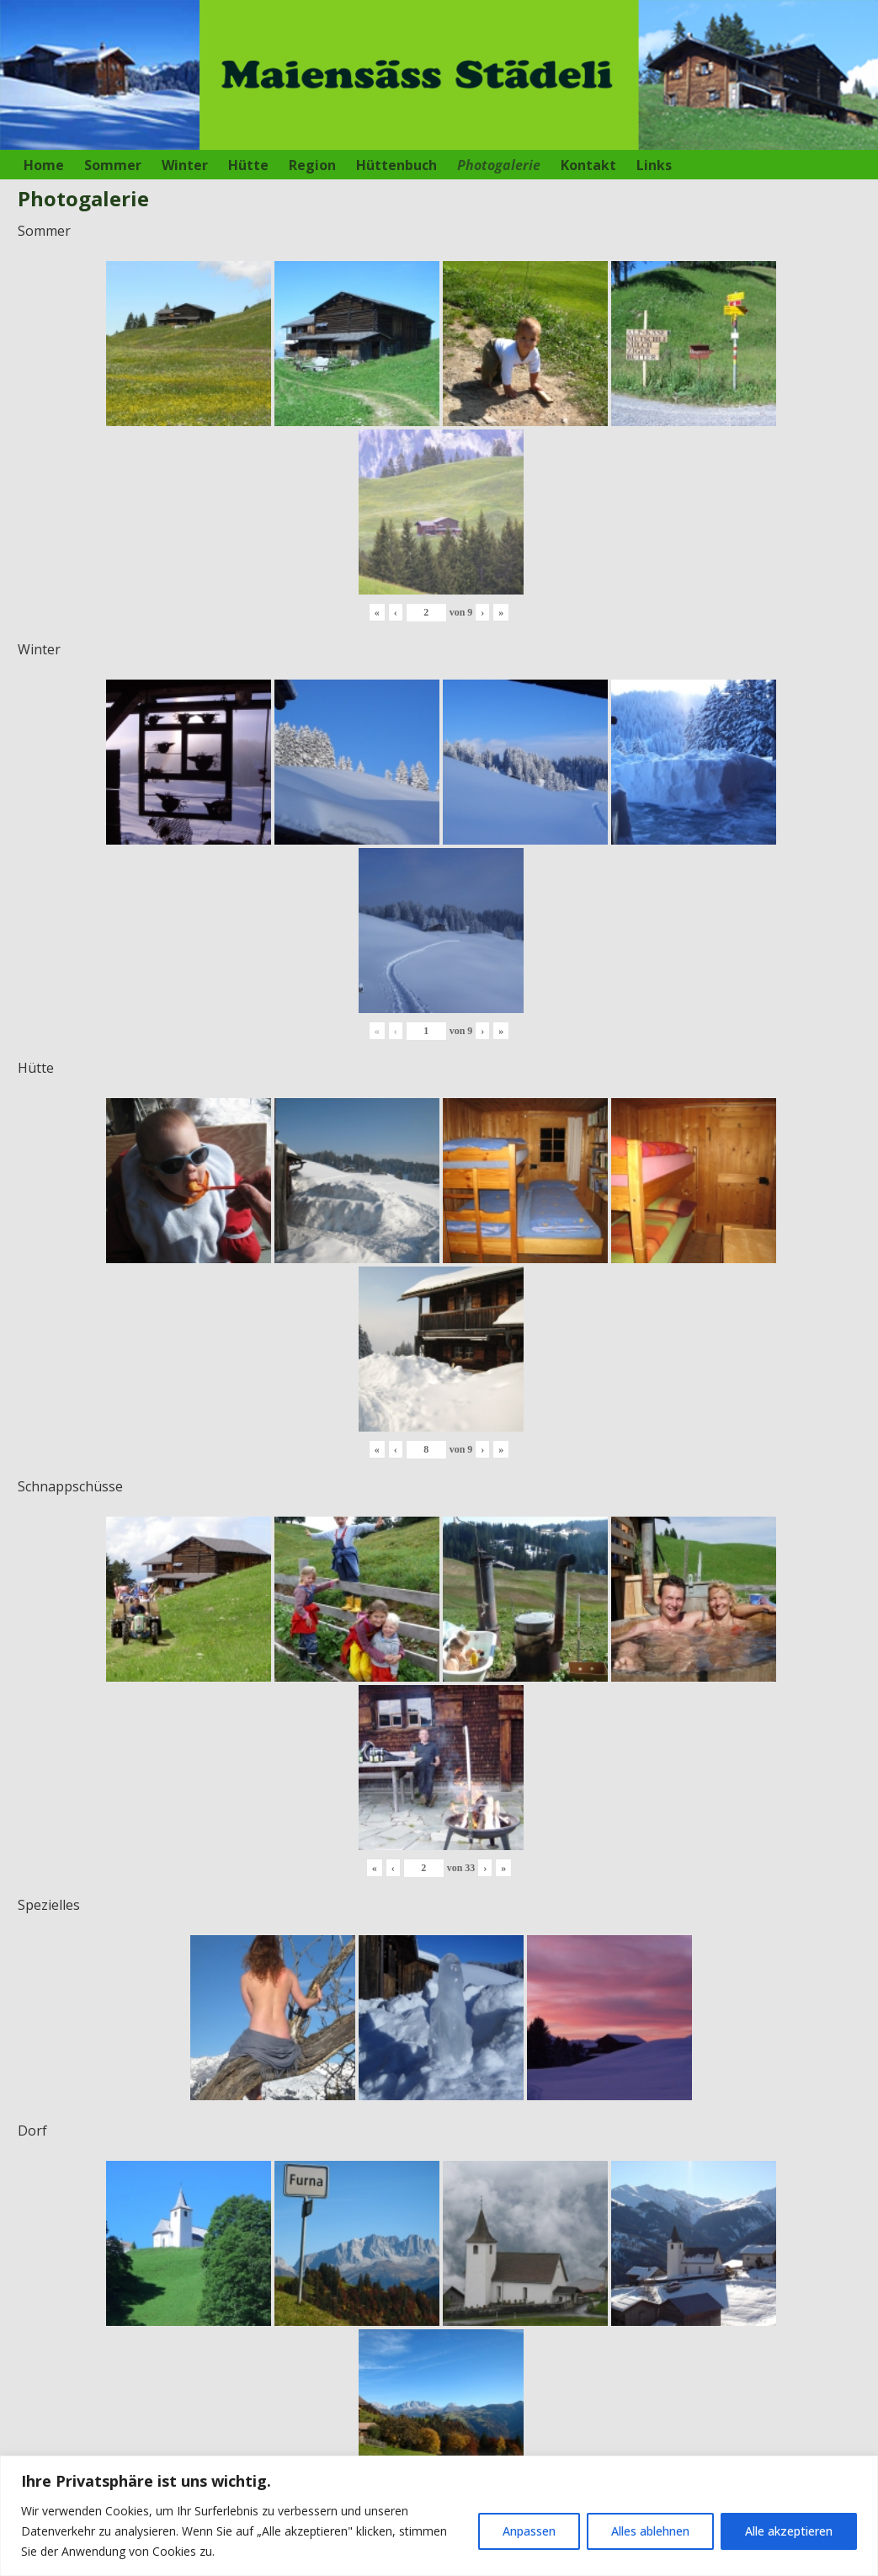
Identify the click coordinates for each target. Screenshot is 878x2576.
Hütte (248, 165)
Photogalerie (498, 165)
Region (312, 165)
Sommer (112, 165)
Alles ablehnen (650, 2531)
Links (654, 165)
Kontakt (588, 165)
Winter (185, 165)
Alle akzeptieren (789, 2531)
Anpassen (529, 2531)
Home (44, 165)
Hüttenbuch (396, 165)
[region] (439, 2516)
